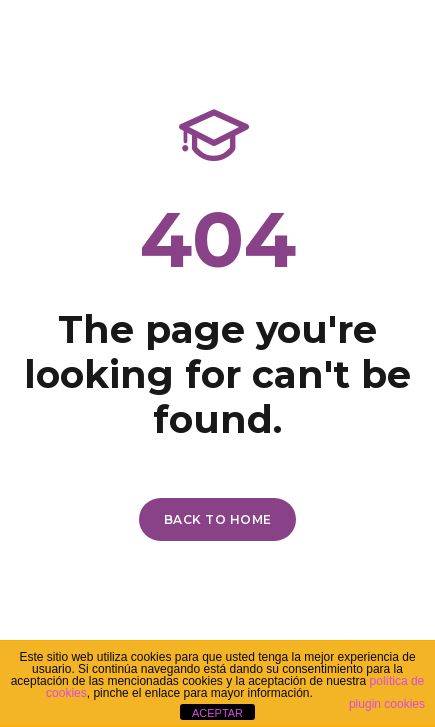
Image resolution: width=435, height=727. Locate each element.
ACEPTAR (217, 713)
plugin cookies (387, 704)
